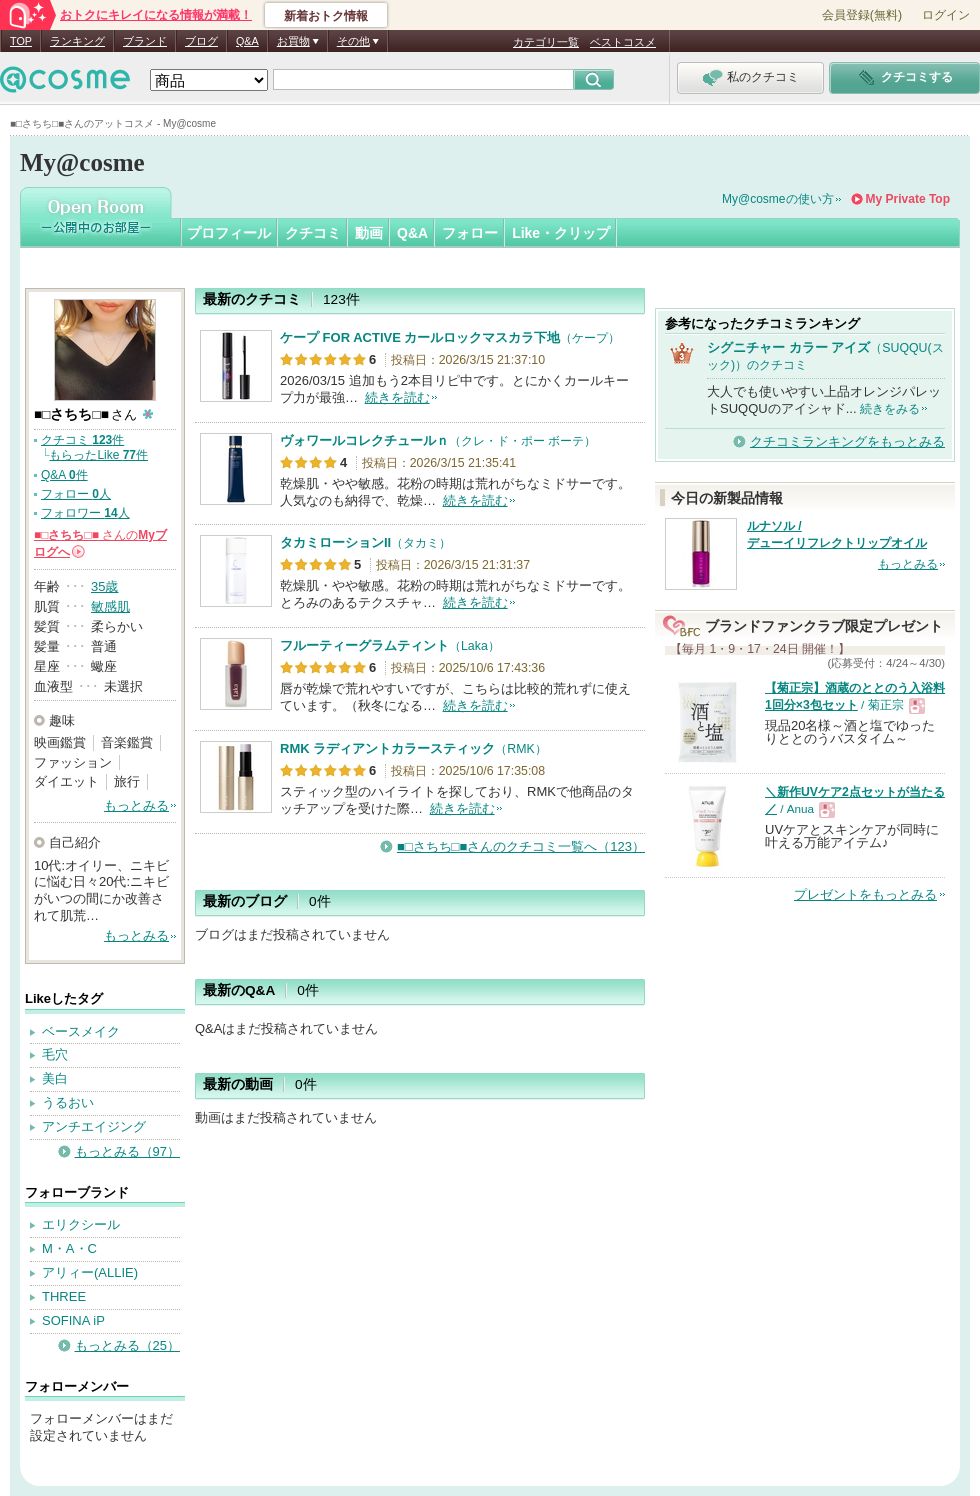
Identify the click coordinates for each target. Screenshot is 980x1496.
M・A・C (69, 1248)
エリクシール (81, 1224)
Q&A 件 (64, 475)
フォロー (470, 233)
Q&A (247, 41)
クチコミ (313, 233)
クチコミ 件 (82, 440)
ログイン (946, 15)
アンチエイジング (94, 1126)
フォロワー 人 (85, 513)
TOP (21, 41)
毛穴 (55, 1054)
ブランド (145, 41)
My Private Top (908, 199)
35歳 (104, 586)
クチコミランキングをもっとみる (847, 441)
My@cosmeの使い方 (778, 199)
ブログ (201, 41)
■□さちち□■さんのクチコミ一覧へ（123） (521, 846)
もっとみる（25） (127, 1345)
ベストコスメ (623, 42)
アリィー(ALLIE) (90, 1272)
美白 (55, 1078)
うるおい (68, 1102)
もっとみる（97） (127, 1151)
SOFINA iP (73, 1320)
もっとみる (136, 805)
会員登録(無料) (862, 15)
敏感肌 (110, 606)
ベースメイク (81, 1031)
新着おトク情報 (326, 16)
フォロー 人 (76, 494)
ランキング (77, 41)
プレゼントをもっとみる (865, 894)
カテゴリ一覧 (546, 42)
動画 (369, 233)
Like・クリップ (561, 233)
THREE (64, 1296)
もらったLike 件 (98, 455)
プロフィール (229, 233)
